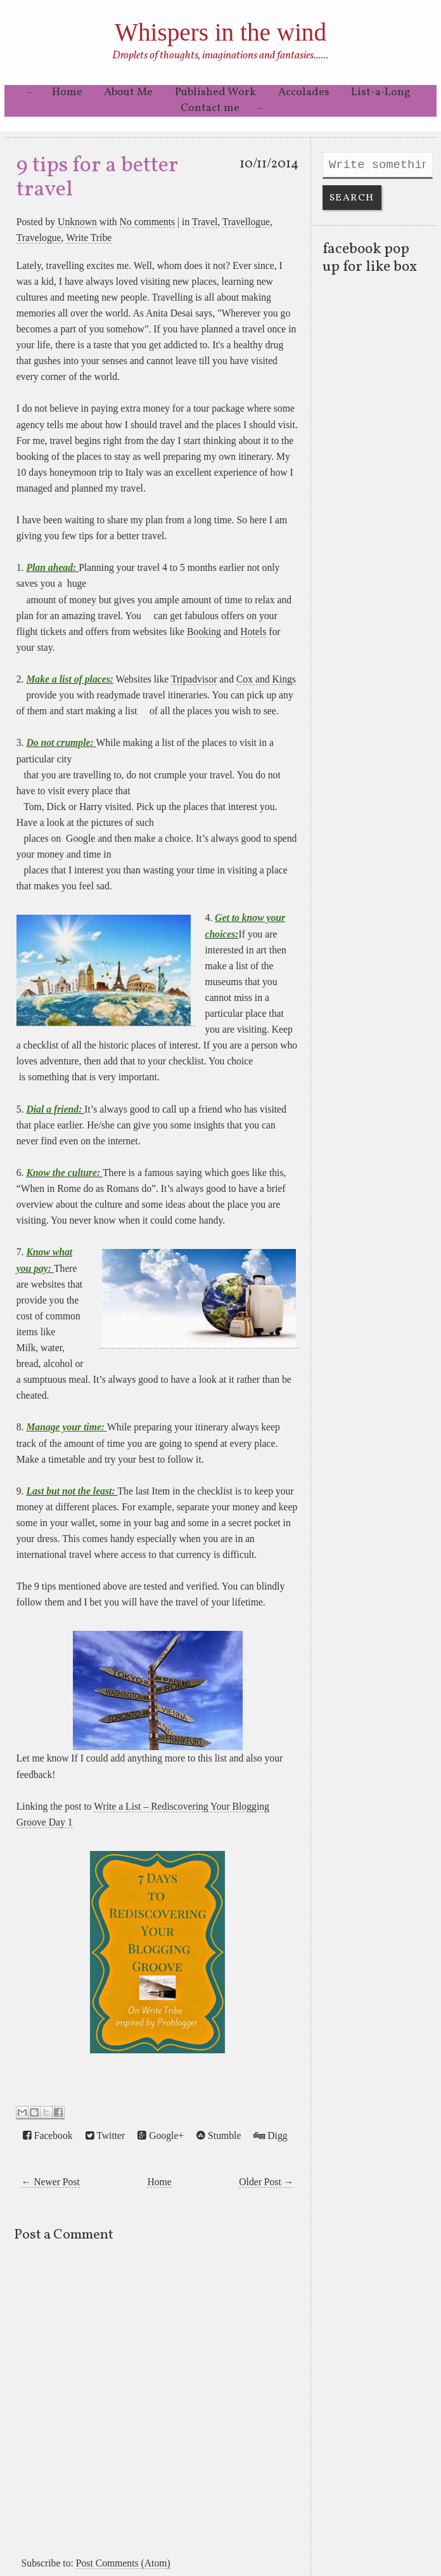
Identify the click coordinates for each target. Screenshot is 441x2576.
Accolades (303, 92)
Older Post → (266, 2181)
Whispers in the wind (220, 32)
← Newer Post (51, 2181)
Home (67, 92)
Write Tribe (89, 237)
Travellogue (246, 221)
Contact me (210, 108)
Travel (204, 221)
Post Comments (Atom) (123, 2563)
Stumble (218, 2135)
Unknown (77, 221)
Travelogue (38, 237)
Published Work (215, 92)
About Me (128, 92)
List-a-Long (381, 92)
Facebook (48, 2135)
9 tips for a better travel (97, 177)
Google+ (160, 2135)
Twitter (105, 2135)
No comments (148, 221)
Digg (270, 2135)
